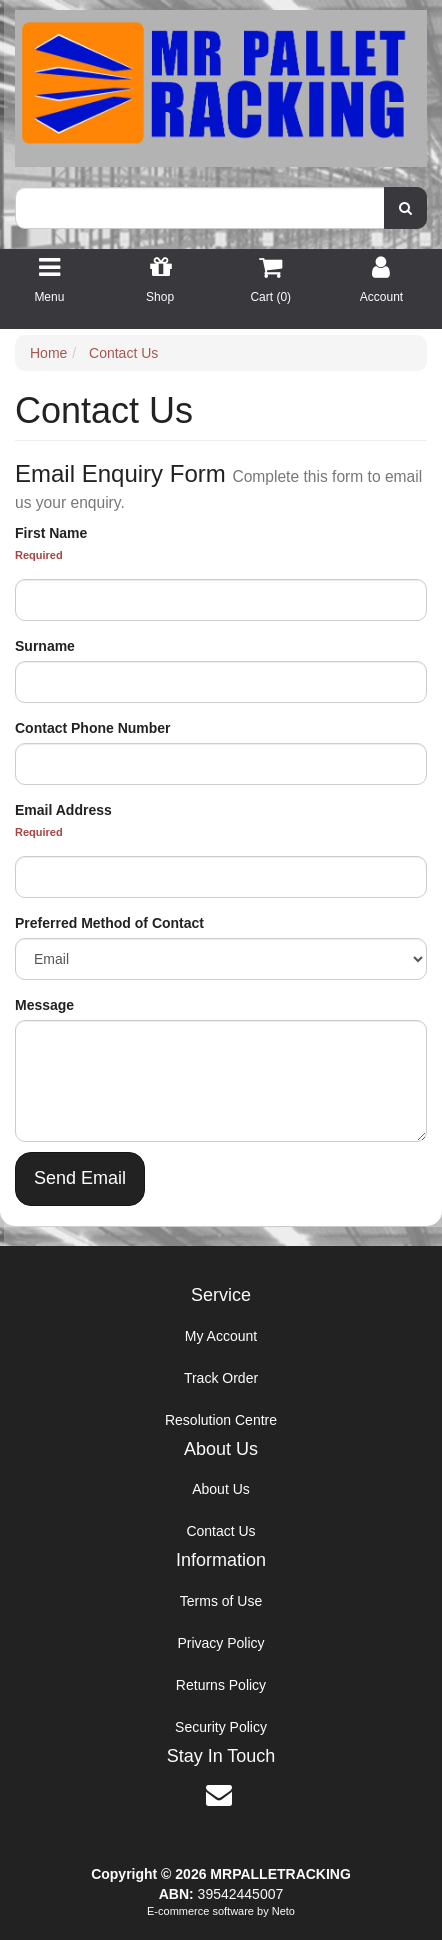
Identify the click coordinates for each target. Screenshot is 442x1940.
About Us (221, 1489)
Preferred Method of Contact (109, 923)
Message (44, 1005)
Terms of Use (221, 1601)
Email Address (63, 810)
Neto (283, 1911)
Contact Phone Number (93, 728)
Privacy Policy (220, 1643)
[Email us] (219, 1795)
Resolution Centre (221, 1420)
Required (39, 555)
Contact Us (220, 1531)
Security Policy (221, 1727)
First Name (51, 533)
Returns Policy (221, 1685)
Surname (45, 646)
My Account (221, 1336)
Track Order (221, 1378)
